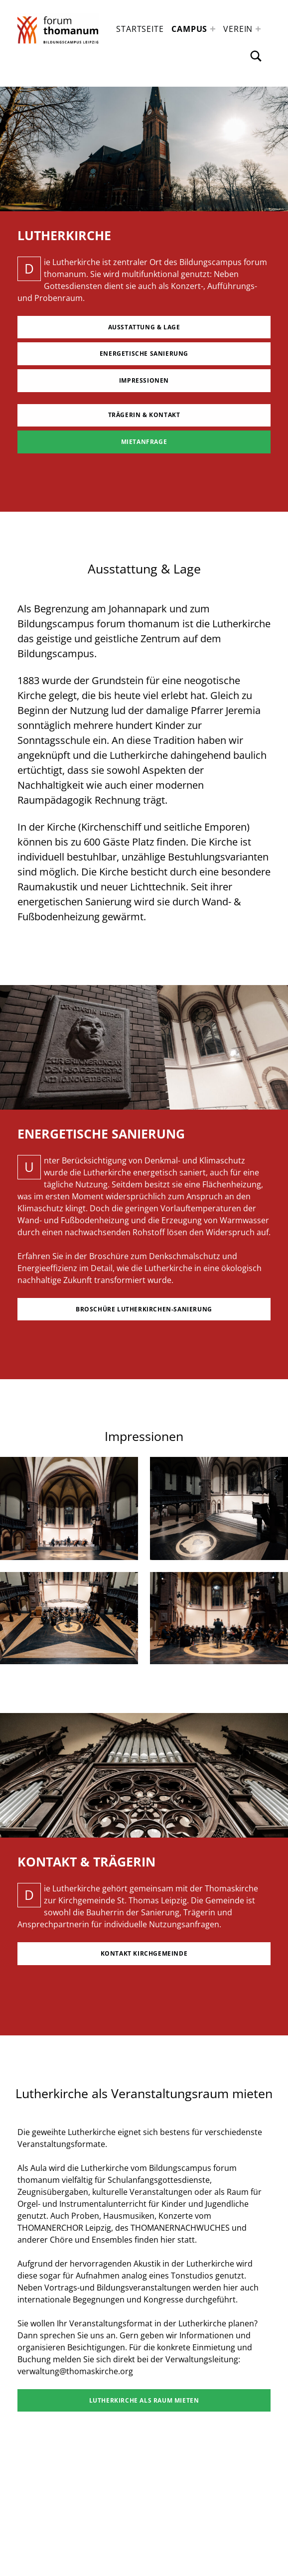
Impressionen (144, 380)
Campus (189, 28)
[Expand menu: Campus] (212, 28)
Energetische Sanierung (144, 353)
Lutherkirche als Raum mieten (144, 2400)
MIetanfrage (144, 441)
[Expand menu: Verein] (258, 28)
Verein (238, 28)
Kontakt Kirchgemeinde (144, 1953)
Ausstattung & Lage (144, 327)
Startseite (139, 28)
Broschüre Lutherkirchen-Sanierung (144, 1309)
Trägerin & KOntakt (144, 415)
